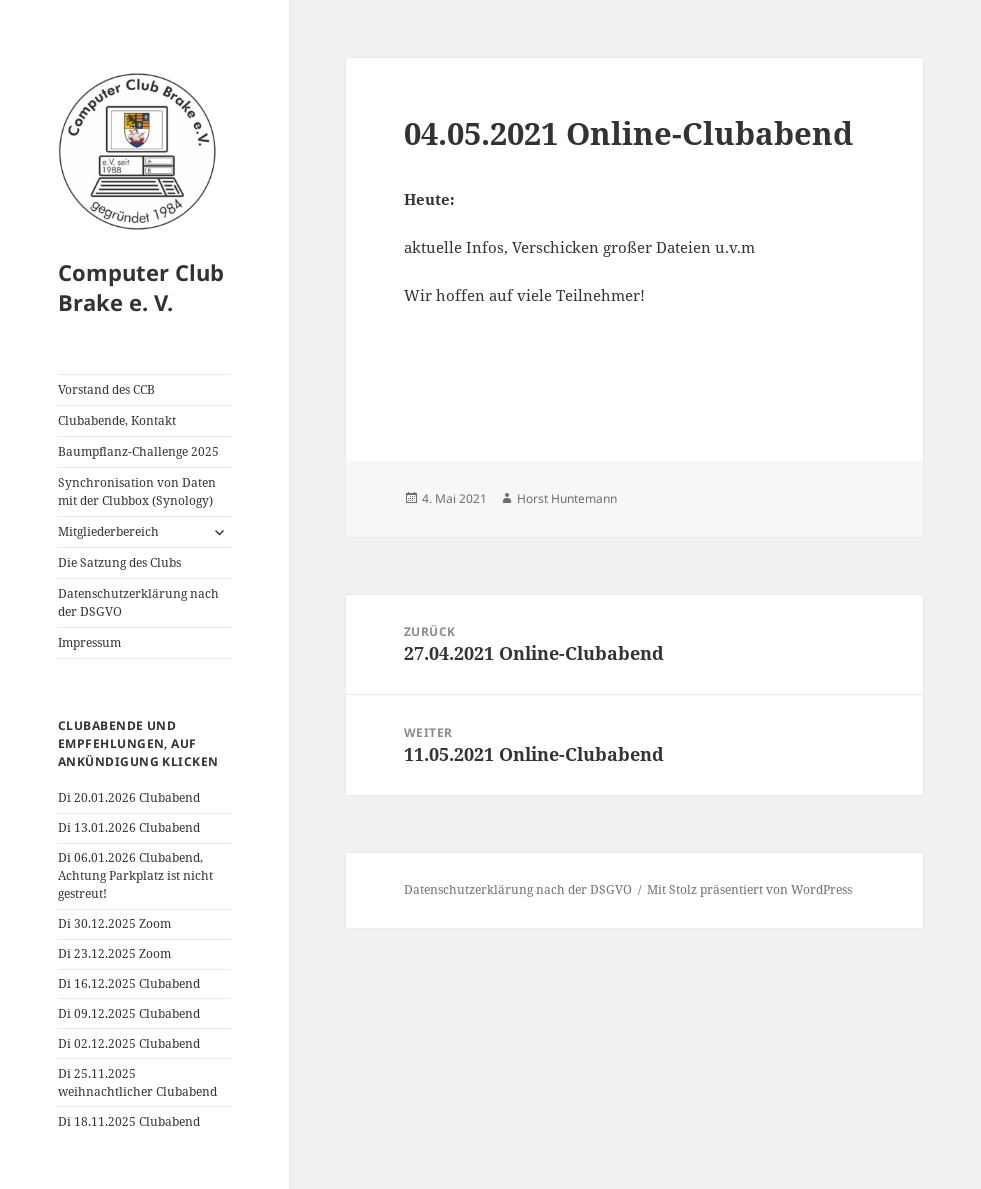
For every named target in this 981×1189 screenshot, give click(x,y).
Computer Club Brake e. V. (141, 287)
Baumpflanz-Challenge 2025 (138, 451)
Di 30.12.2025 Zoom (114, 923)
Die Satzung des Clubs (119, 562)
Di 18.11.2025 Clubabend (129, 1121)
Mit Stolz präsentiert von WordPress (749, 889)
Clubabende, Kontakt (117, 420)
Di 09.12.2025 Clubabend (129, 1013)
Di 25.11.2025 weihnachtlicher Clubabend (137, 1082)
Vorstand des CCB (106, 389)
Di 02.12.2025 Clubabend (129, 1043)
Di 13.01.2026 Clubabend (129, 827)
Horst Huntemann (567, 498)
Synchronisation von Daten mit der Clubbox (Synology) (137, 491)
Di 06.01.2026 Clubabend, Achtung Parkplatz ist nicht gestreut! (135, 875)
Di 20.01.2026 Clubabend (129, 797)
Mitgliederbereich (108, 531)
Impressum (89, 642)
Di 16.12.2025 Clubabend (129, 983)
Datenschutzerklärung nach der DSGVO (138, 602)
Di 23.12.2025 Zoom (114, 953)
